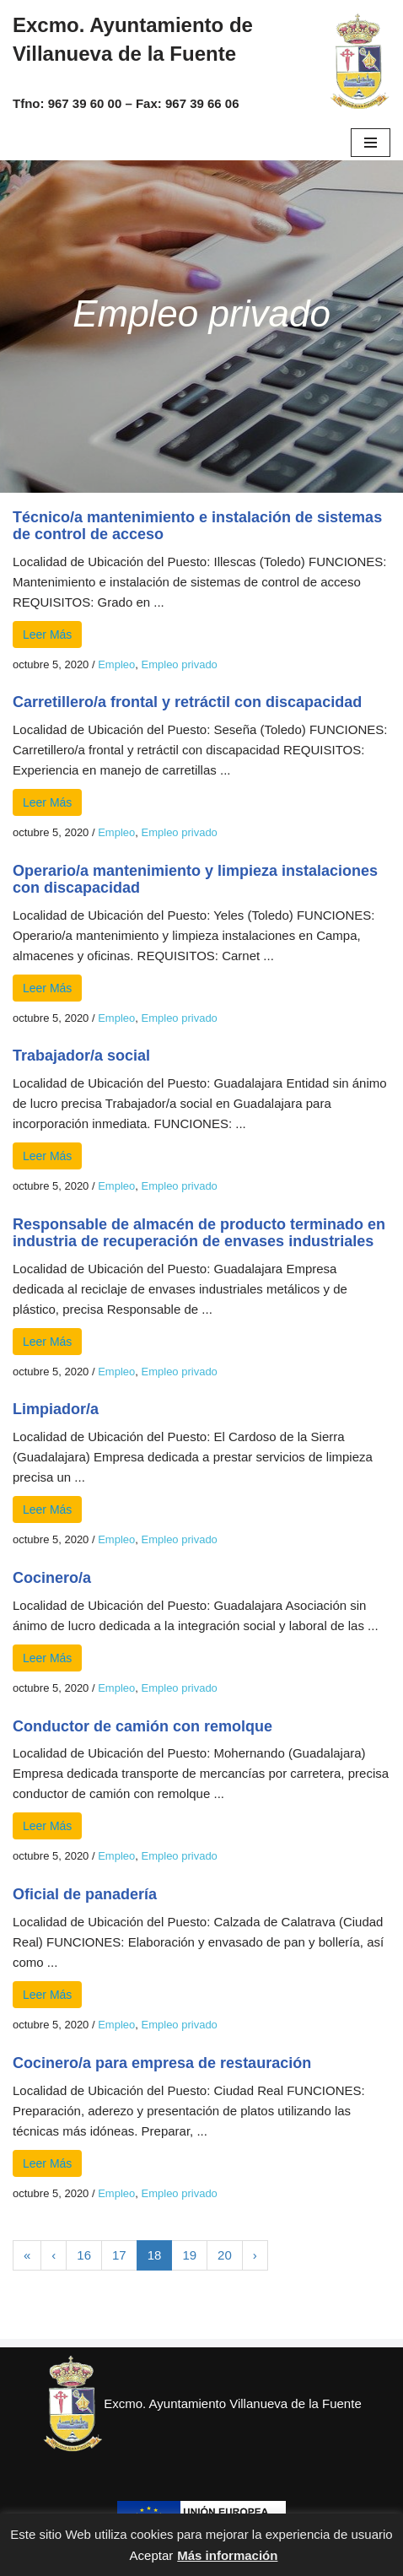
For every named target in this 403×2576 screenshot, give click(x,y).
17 (119, 2255)
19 (189, 2255)
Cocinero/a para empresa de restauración (162, 2063)
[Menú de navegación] (370, 142)
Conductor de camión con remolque (142, 1726)
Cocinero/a (52, 1577)
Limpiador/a (56, 1409)
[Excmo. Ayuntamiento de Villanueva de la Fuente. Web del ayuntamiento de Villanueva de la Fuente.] (359, 62)
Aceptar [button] (152, 2555)
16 (84, 2255)
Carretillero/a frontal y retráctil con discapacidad (187, 702)
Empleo (116, 664)
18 (155, 2255)
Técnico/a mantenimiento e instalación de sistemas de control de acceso (197, 526)
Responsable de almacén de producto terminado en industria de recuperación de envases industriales (199, 1233)
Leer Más (47, 634)
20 (225, 2255)
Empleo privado (180, 664)
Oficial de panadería (85, 1894)
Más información (227, 2555)
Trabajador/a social (81, 1055)
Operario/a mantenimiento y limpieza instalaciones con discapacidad (195, 879)
